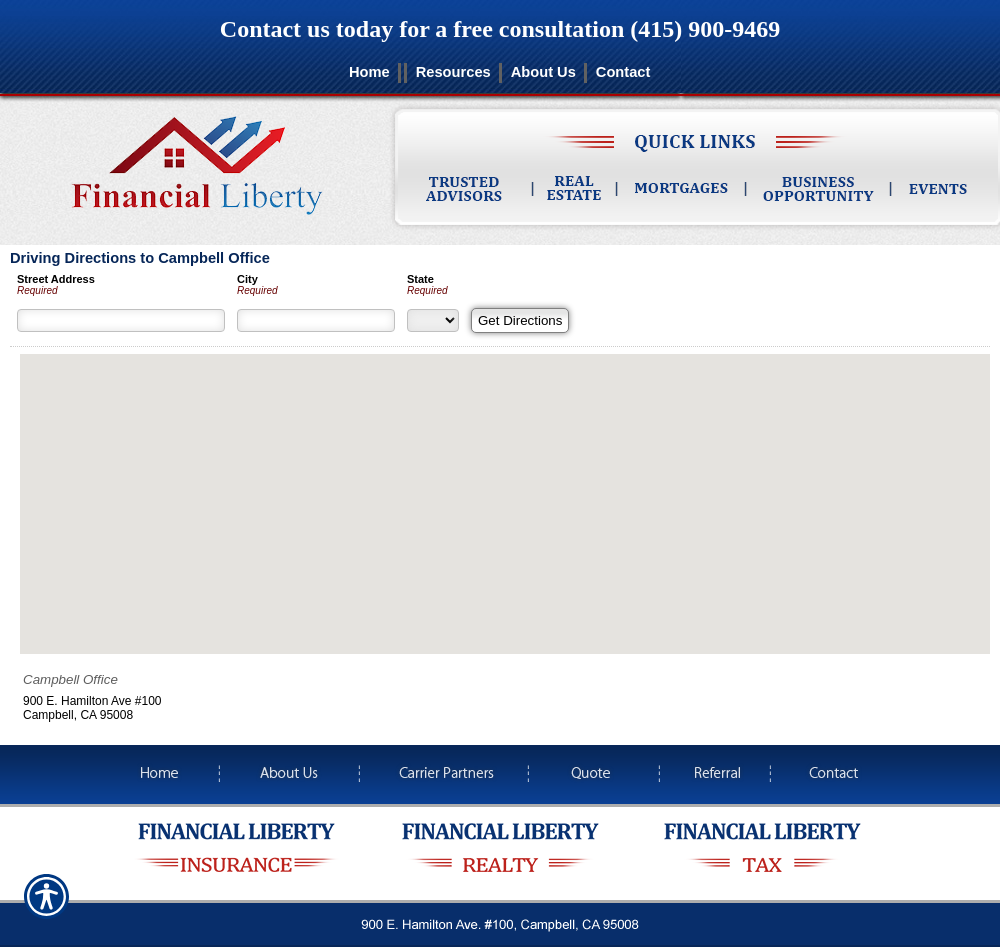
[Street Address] (121, 320)
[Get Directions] (520, 320)
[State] (433, 320)
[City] (316, 320)
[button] (505, 485)
